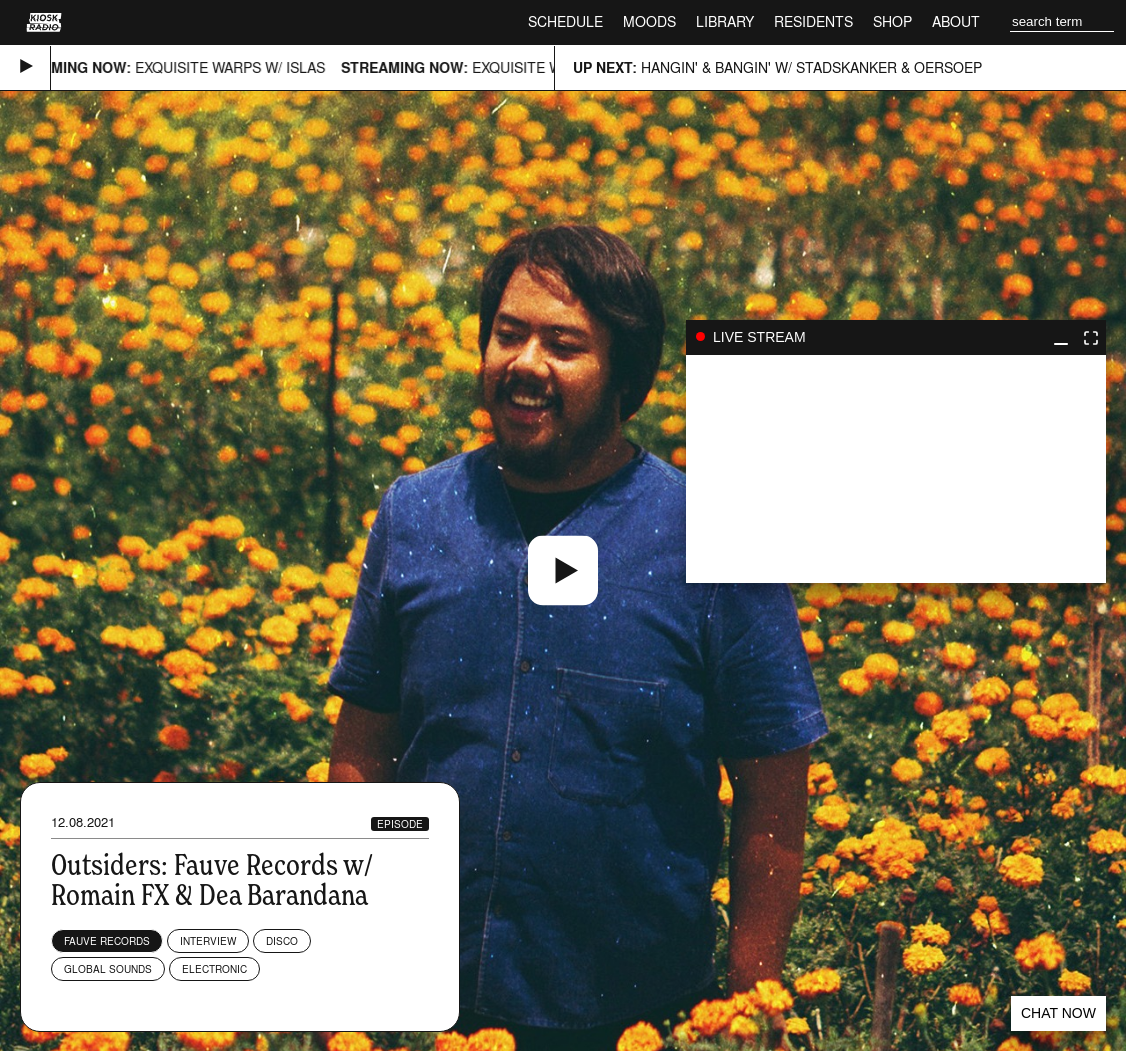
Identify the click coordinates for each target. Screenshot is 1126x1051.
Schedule (565, 21)
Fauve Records (107, 941)
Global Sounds (108, 969)
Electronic (214, 969)
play (896, 469)
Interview (208, 941)
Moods (649, 21)
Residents (813, 21)
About (956, 21)
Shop (892, 21)
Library (725, 21)
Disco (282, 941)
